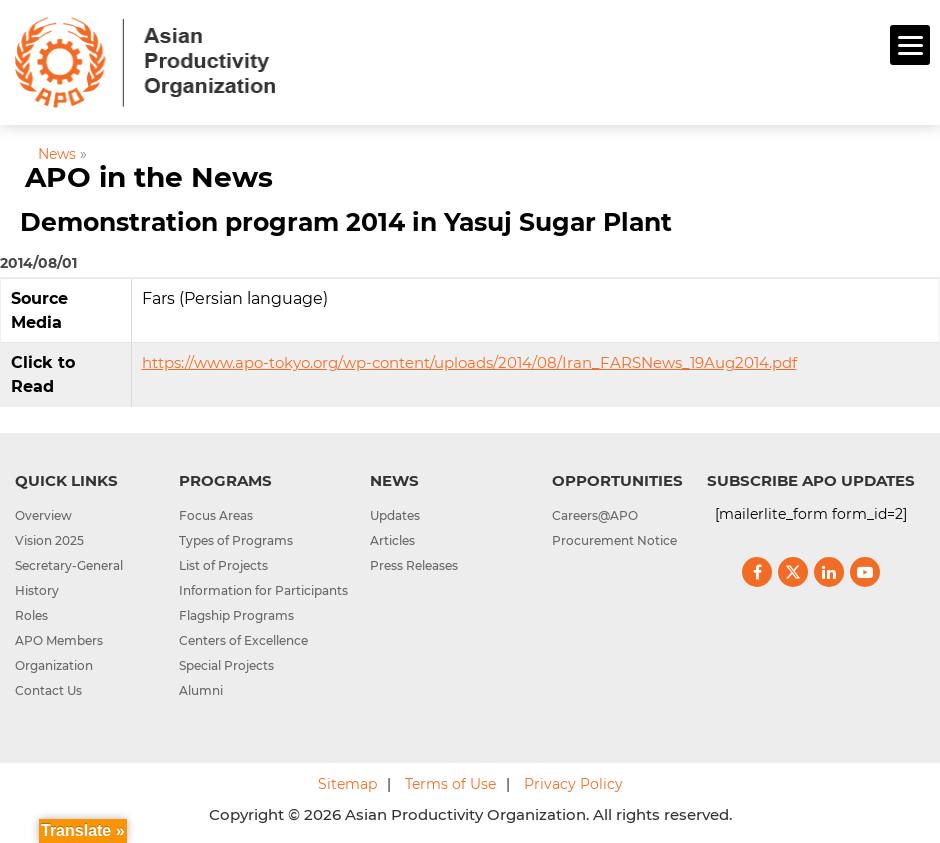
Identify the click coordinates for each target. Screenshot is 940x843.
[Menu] (910, 45)
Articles (392, 540)
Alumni (201, 690)
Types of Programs (236, 540)
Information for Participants (263, 590)
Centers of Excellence (243, 640)
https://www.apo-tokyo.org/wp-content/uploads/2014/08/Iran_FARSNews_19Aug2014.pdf (469, 362)
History (37, 590)
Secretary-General (69, 565)
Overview (43, 515)
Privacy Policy (573, 784)
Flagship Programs (236, 615)
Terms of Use (450, 784)
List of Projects (223, 565)
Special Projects (226, 665)
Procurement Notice (614, 540)
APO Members (59, 640)
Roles (31, 615)
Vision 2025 (49, 540)
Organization (54, 665)
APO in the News (149, 177)
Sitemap (347, 784)
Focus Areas (216, 515)
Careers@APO (595, 515)
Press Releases (414, 565)
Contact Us (48, 690)
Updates (395, 515)
